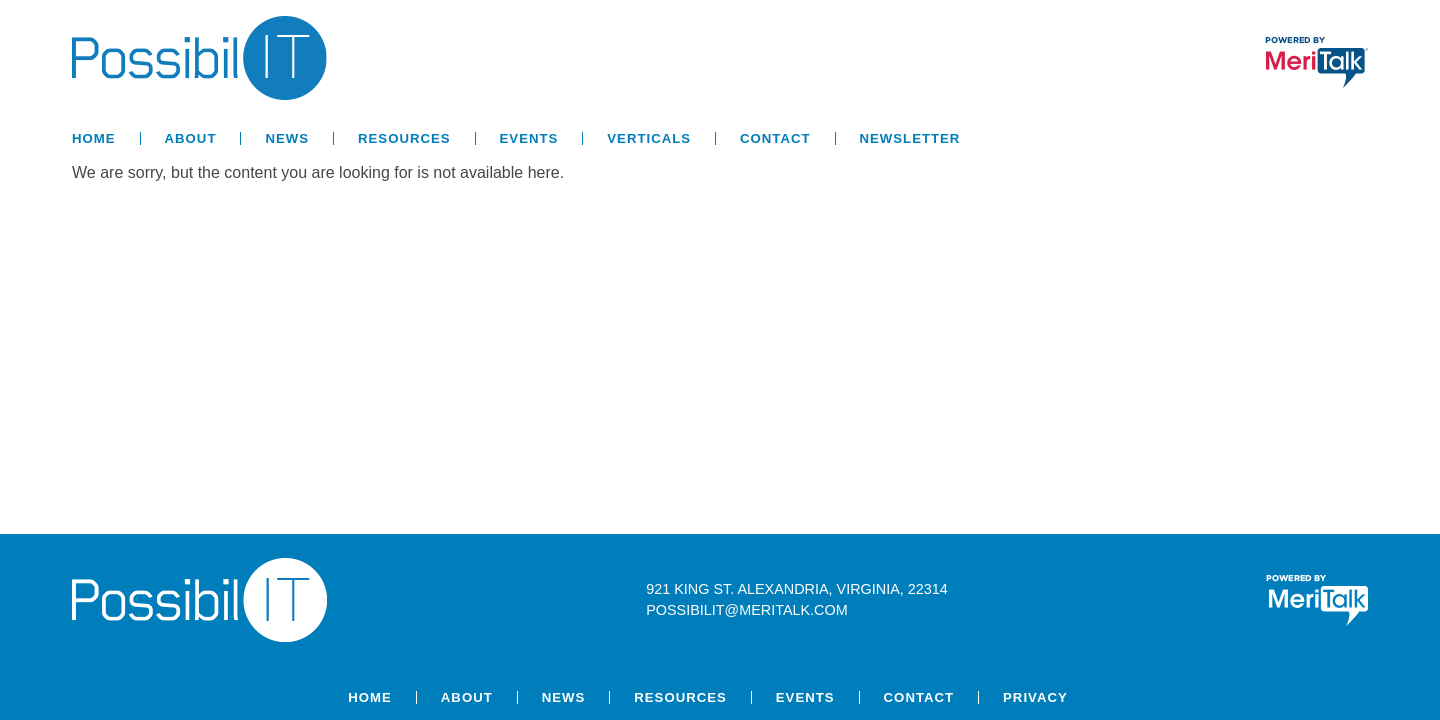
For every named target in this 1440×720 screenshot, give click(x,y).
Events (529, 138)
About (191, 138)
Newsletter (910, 138)
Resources (404, 138)
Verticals (649, 138)
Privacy (1035, 697)
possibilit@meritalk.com (746, 610)
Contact (775, 138)
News (287, 138)
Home (94, 138)
